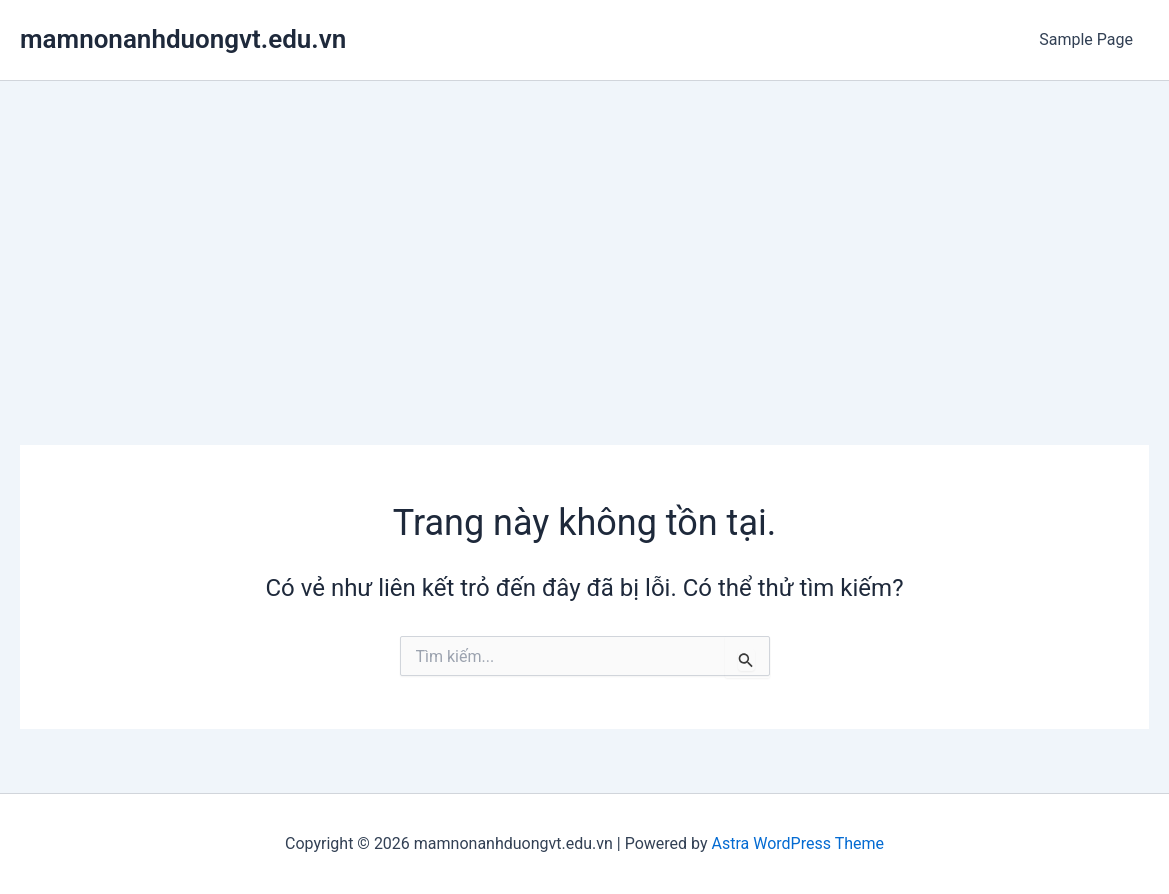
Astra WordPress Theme (798, 843)
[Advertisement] (584, 231)
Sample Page (1086, 39)
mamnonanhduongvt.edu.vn (183, 39)
